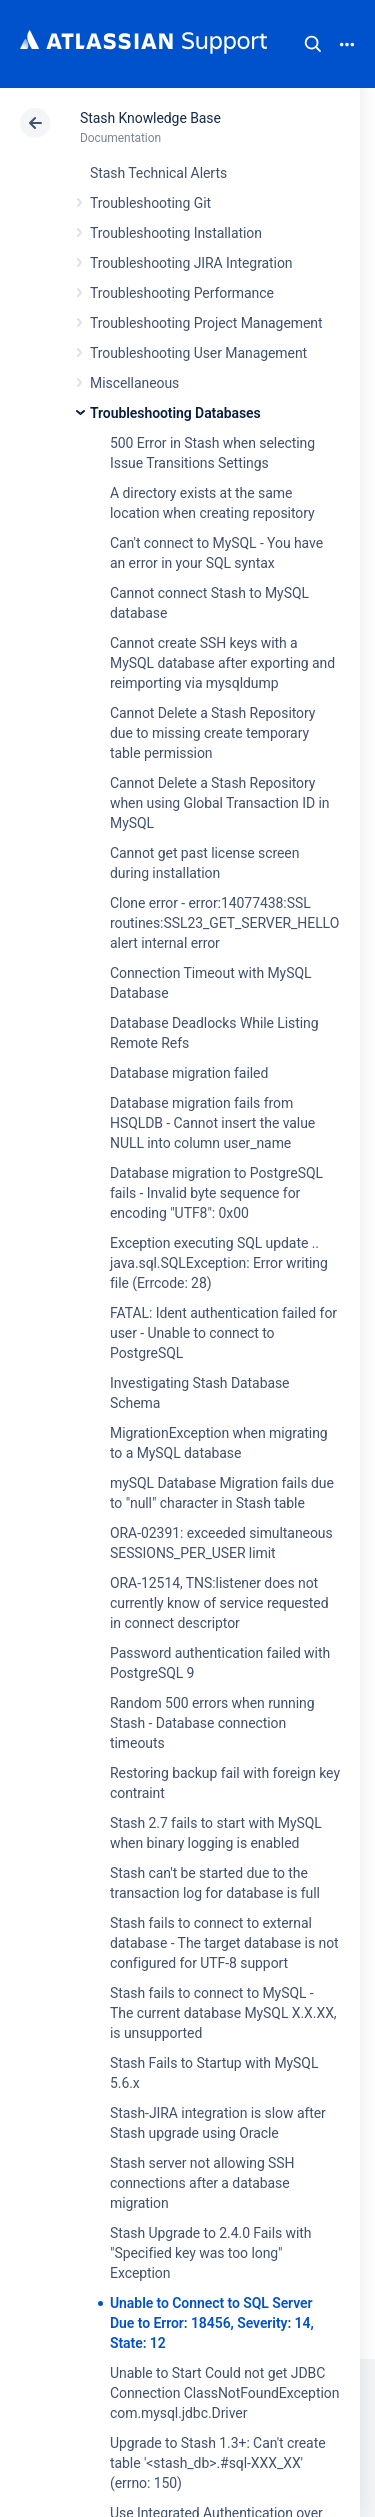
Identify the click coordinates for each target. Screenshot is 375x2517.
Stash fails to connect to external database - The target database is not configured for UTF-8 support (224, 1943)
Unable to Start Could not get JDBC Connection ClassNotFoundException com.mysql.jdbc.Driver (224, 2393)
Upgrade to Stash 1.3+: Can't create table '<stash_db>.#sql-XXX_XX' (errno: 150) (218, 2463)
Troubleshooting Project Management (206, 323)
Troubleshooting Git (150, 203)
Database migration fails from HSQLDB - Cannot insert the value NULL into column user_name (212, 1123)
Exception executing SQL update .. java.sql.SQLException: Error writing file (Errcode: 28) (219, 1263)
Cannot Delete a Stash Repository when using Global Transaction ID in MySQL (219, 803)
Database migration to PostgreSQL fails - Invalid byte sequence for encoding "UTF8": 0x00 (216, 1193)
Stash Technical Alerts (158, 173)
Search (313, 44)
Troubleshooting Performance (182, 293)
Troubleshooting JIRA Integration (191, 263)
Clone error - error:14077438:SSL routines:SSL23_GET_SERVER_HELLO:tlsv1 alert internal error (241, 923)
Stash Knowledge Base (150, 118)
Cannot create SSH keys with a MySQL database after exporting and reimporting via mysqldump (222, 663)
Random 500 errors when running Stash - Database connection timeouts (212, 1723)
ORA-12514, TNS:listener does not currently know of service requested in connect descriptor (219, 1603)
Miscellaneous (134, 383)
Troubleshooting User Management (198, 353)
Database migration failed (189, 1073)
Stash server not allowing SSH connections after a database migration (202, 2183)
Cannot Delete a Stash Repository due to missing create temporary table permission (212, 733)
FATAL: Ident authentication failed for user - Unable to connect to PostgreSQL (223, 1333)
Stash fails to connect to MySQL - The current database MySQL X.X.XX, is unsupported (223, 2013)
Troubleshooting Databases (175, 413)
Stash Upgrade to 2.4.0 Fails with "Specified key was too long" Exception (211, 2253)
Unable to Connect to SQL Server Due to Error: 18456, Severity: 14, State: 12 (212, 2323)
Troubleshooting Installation (176, 233)
